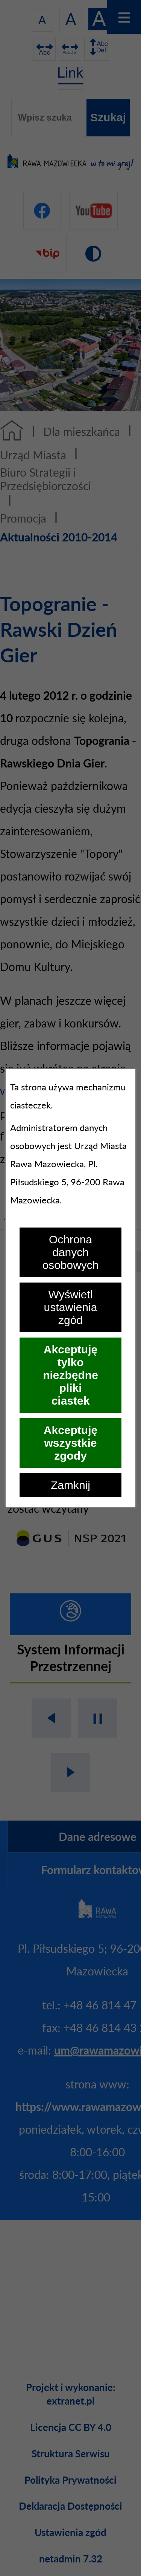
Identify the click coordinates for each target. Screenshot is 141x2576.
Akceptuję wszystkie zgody (70, 1443)
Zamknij (70, 1485)
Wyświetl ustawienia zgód (70, 1307)
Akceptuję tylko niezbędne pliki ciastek (70, 1375)
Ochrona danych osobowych (70, 1252)
